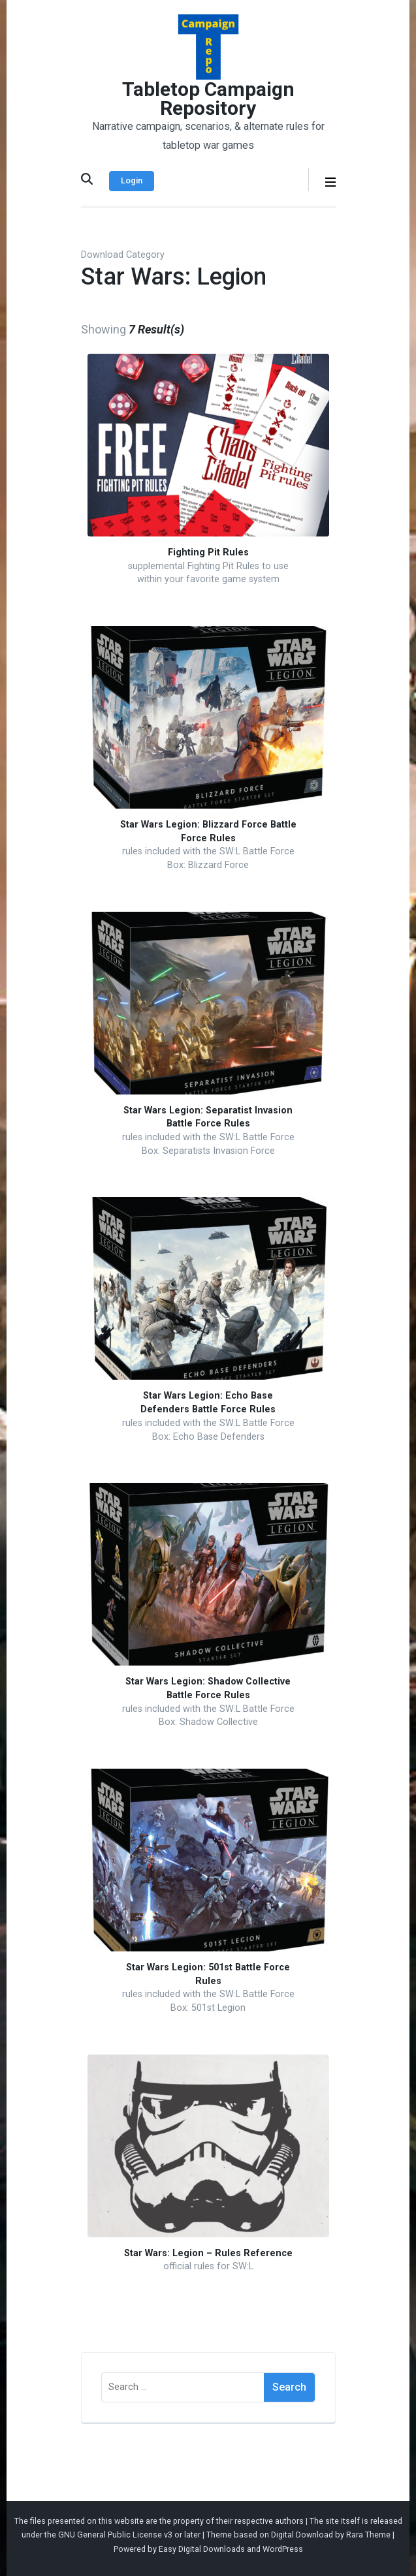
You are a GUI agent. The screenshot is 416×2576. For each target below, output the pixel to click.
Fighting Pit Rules (208, 552)
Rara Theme (368, 2534)
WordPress (283, 2549)
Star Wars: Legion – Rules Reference (208, 2253)
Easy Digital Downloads (202, 2549)
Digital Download (302, 2534)
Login (131, 180)
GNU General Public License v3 (115, 2534)
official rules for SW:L (208, 2266)
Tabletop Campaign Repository (208, 98)
